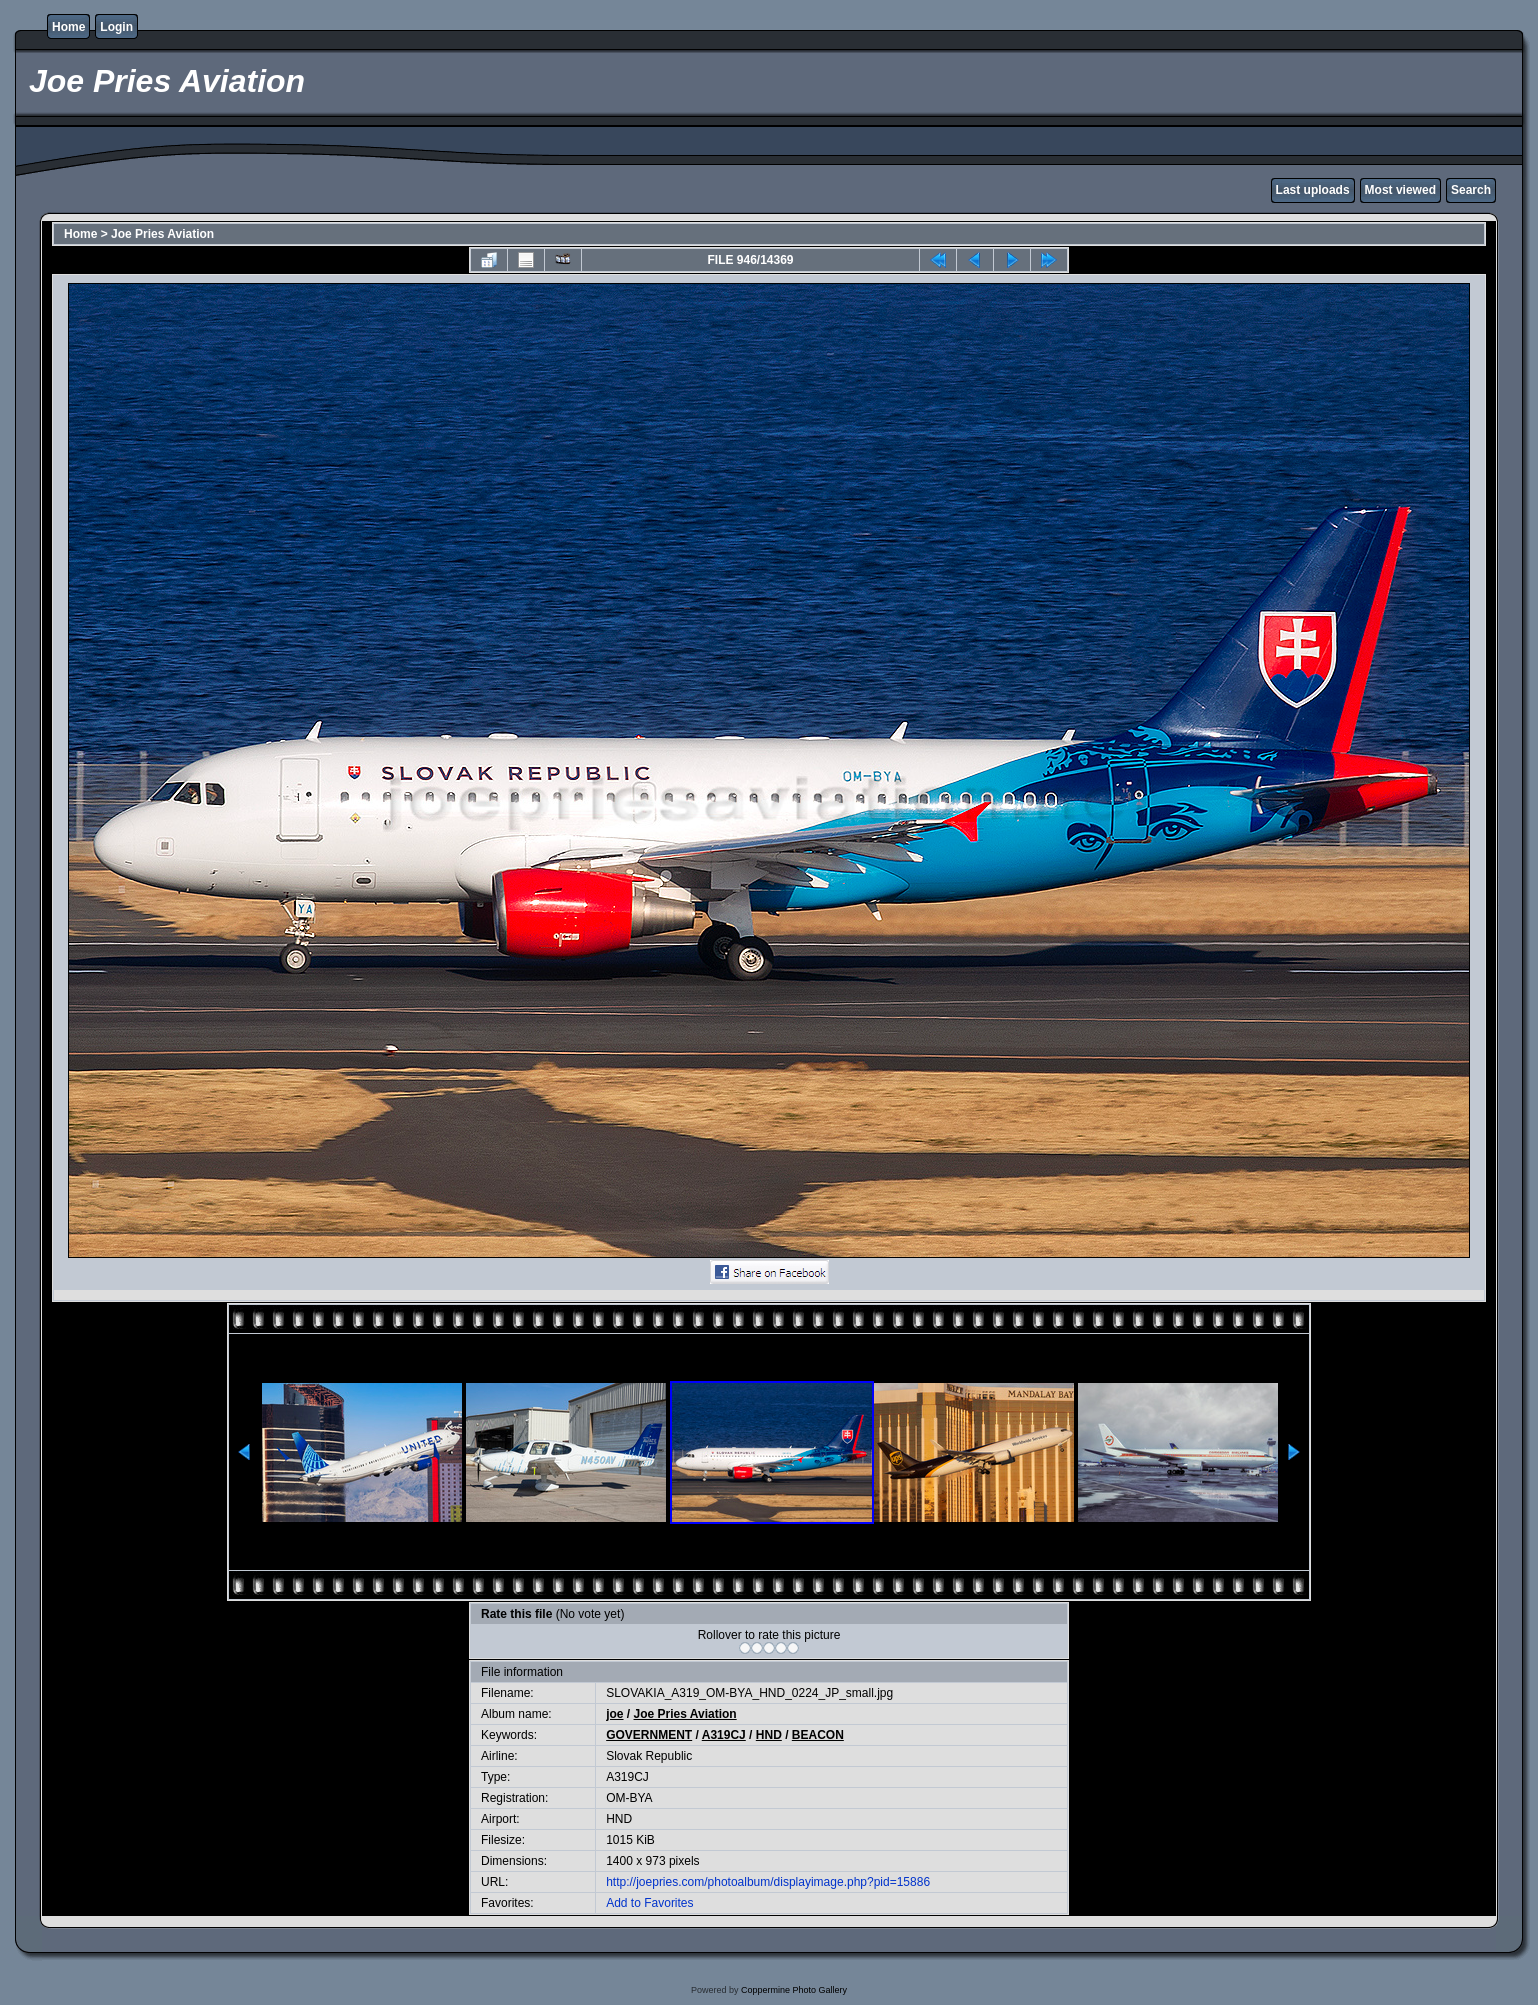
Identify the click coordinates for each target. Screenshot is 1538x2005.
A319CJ (724, 1735)
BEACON (818, 1735)
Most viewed (1400, 190)
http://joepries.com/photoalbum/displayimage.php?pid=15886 (768, 1882)
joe (614, 1714)
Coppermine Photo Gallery (794, 1990)
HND (769, 1735)
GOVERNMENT (649, 1735)
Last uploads (1313, 190)
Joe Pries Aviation (162, 234)
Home (68, 27)
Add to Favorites (649, 1903)
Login (116, 27)
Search (1471, 190)
